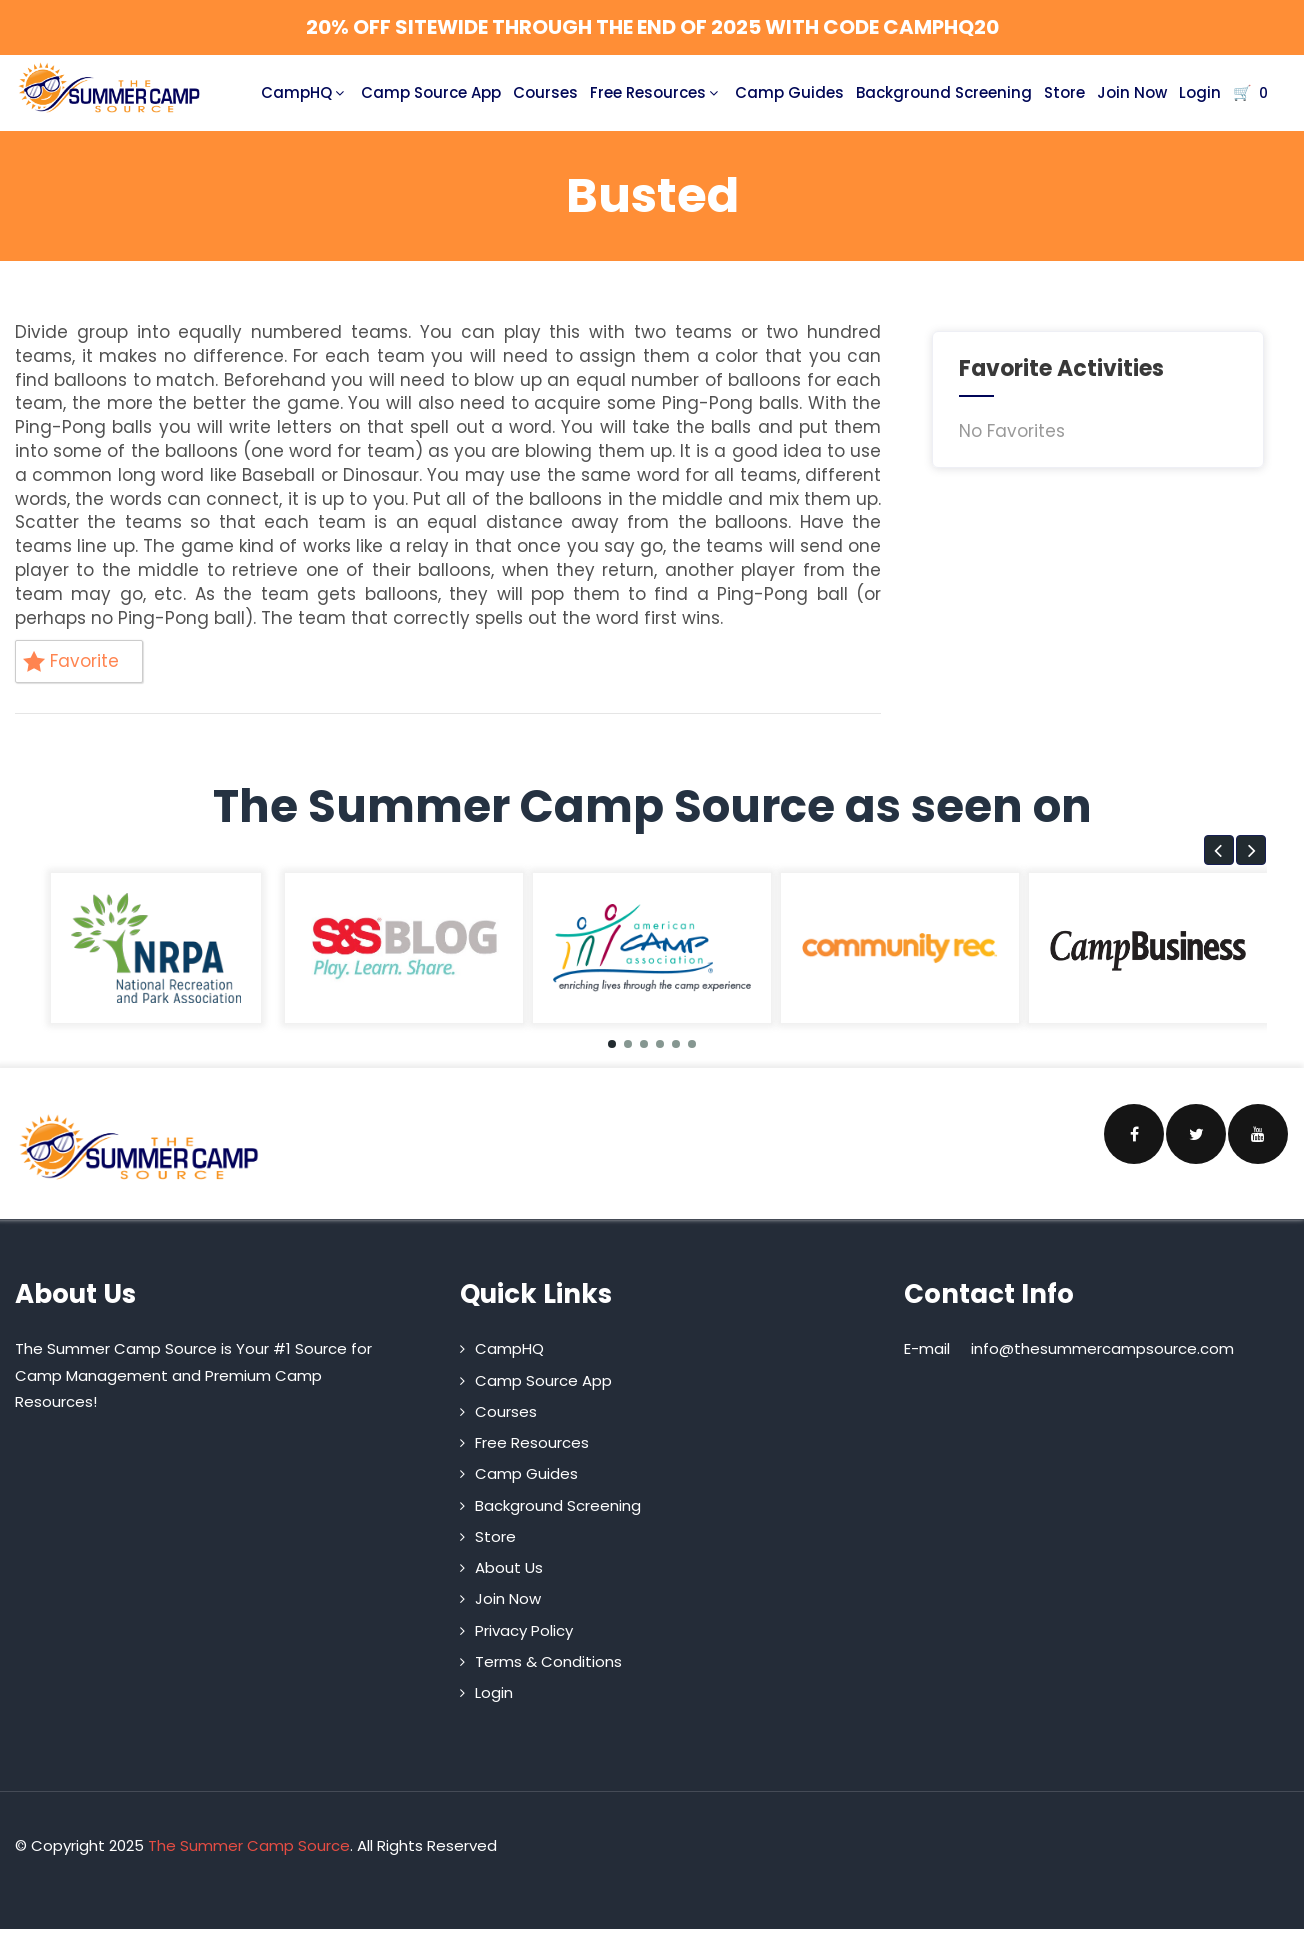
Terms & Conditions (548, 1661)
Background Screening (944, 92)
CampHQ (305, 92)
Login (1200, 92)
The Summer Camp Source (249, 1845)
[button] (1219, 850)
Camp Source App (431, 92)
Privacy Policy (524, 1630)
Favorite (71, 661)
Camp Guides (789, 92)
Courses (545, 92)
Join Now (1132, 92)
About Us (509, 1567)
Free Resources (656, 92)
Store (1064, 92)
